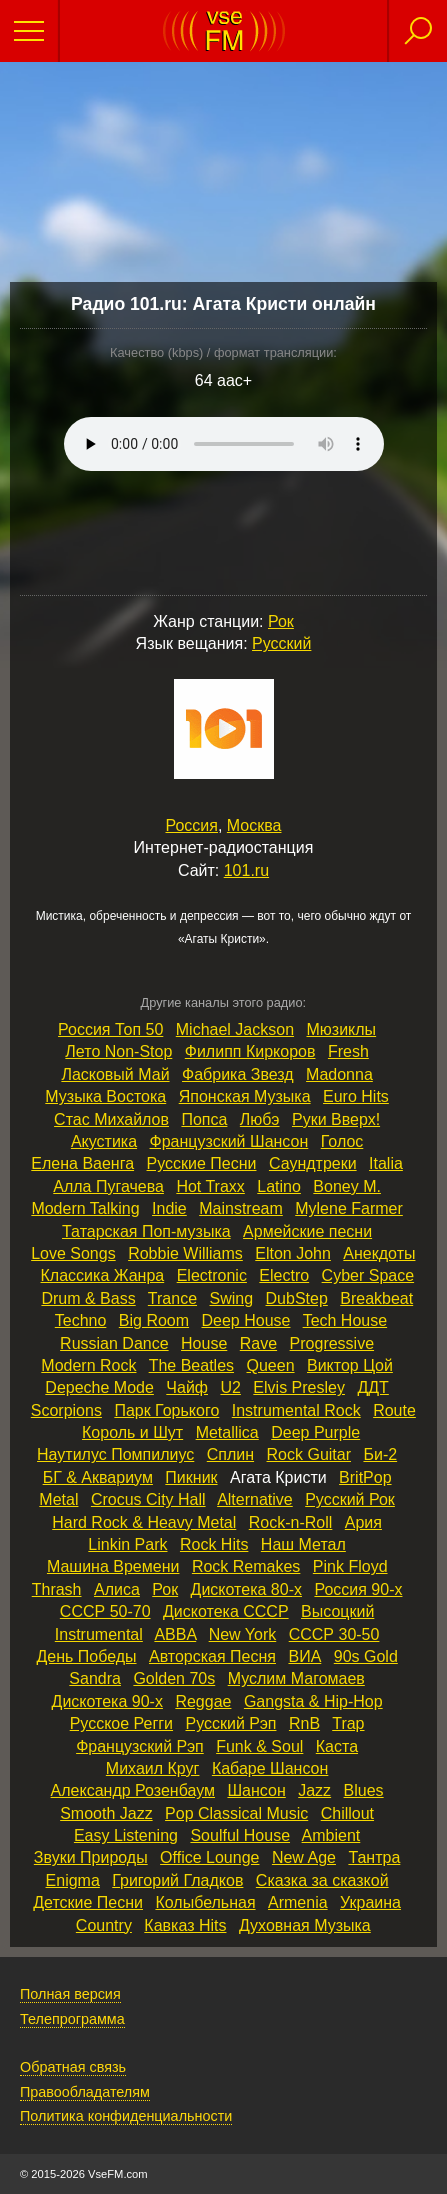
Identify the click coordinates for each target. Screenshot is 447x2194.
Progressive (332, 1343)
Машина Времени (113, 1566)
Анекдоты (379, 1253)
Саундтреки (313, 1163)
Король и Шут (132, 1432)
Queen (270, 1365)
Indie (169, 1208)
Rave (258, 1343)
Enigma (73, 1880)
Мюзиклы (342, 1029)
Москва (254, 825)
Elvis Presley (299, 1387)
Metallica (227, 1432)
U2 (230, 1387)
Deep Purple (315, 1432)
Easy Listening (126, 1835)
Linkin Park (127, 1544)
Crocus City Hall (148, 1499)
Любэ (260, 1119)
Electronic (212, 1275)
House (204, 1343)
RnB (304, 1723)
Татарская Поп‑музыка (146, 1231)
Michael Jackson (235, 1029)
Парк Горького (166, 1410)
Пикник (191, 1477)
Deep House (246, 1320)
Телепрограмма (72, 2019)
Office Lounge (209, 1857)
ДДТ (372, 1387)
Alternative (255, 1499)
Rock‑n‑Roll (291, 1522)
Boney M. (347, 1186)
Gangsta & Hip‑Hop (313, 1701)
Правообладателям (85, 2092)
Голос (342, 1141)
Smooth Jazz (106, 1813)
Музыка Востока (105, 1096)
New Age (304, 1857)
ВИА (304, 1656)
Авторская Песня (212, 1656)
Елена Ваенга (82, 1163)
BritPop (365, 1477)
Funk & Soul (259, 1746)
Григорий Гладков (177, 1880)
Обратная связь (73, 2067)
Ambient (331, 1835)
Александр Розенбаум (133, 1790)
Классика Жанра (103, 1275)
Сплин (230, 1454)
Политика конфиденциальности (126, 2116)
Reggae (203, 1701)
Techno (81, 1320)
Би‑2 (380, 1454)
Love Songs (73, 1253)
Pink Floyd (350, 1566)
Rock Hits (214, 1544)
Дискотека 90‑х (107, 1701)
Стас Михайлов (111, 1119)
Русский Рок (350, 1499)
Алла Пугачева (108, 1186)
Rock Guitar (309, 1454)
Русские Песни (202, 1163)
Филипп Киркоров (250, 1051)
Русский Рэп (231, 1723)
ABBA (175, 1634)
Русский (281, 643)
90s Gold (366, 1656)
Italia (386, 1163)
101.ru (246, 870)
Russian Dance (114, 1343)
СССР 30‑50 (334, 1634)
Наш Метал (303, 1544)
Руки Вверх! (336, 1119)
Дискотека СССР (226, 1611)
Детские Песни (88, 1902)
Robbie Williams (185, 1253)
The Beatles (191, 1365)
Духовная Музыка (305, 1925)
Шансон (256, 1790)
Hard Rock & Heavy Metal (144, 1522)
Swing (232, 1298)
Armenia (298, 1902)
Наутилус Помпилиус (115, 1454)
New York (243, 1634)
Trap (348, 1723)
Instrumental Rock (296, 1410)
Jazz (314, 1790)
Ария (363, 1522)
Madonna (339, 1074)
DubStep (297, 1298)
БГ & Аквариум (98, 1477)
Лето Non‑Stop (118, 1051)
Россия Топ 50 (110, 1029)
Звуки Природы (91, 1857)
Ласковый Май (115, 1074)
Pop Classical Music (236, 1813)
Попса (204, 1119)
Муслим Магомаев (296, 1678)
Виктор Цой (350, 1365)
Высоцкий (337, 1611)
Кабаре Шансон (270, 1768)
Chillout (347, 1813)
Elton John (293, 1253)
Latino (279, 1186)
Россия (192, 825)
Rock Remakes (246, 1566)
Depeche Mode (99, 1387)
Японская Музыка (245, 1096)
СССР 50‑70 (105, 1611)
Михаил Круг (153, 1768)
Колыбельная (205, 1902)
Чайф (187, 1387)
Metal (58, 1499)
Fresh (348, 1051)
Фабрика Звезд (238, 1074)
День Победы (86, 1656)
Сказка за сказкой (322, 1880)
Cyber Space (368, 1275)
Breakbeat (376, 1298)
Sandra (95, 1678)
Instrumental (99, 1634)
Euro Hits (356, 1096)
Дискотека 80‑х (246, 1589)
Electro (284, 1275)
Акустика (104, 1141)
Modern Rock (88, 1365)
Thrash (57, 1589)
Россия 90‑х (358, 1589)
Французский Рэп (140, 1746)
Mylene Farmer (349, 1208)
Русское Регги (121, 1723)
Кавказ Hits (185, 1925)
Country (104, 1925)
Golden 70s (174, 1678)
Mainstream (241, 1208)
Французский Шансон (229, 1141)
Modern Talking (85, 1208)
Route (394, 1410)
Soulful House (240, 1835)
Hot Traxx (210, 1186)
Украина (370, 1902)
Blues (364, 1790)
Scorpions (66, 1410)
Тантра (374, 1857)
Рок (281, 621)
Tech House (345, 1320)
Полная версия (70, 1994)
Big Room (154, 1320)
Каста (337, 1746)
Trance (172, 1298)
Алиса (117, 1589)
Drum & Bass (88, 1298)
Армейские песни (307, 1231)
